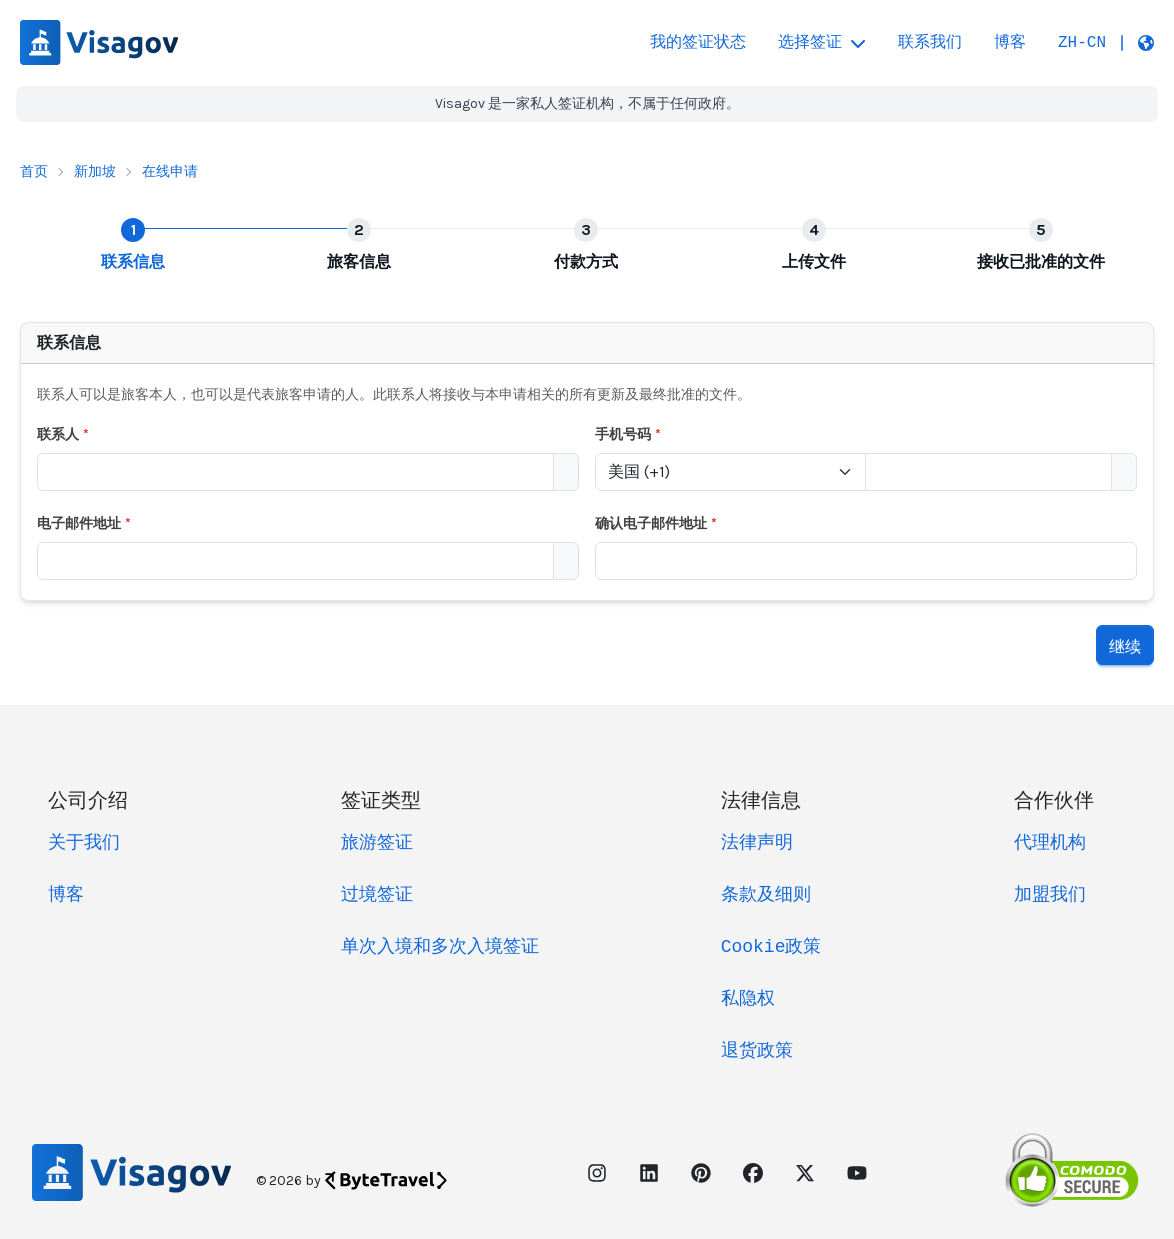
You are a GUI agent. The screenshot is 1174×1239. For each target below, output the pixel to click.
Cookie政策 (771, 945)
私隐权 (748, 997)
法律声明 (757, 841)
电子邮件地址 (84, 521)
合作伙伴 (1054, 796)
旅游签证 (377, 841)
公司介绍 (88, 796)
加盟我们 (1050, 893)
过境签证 (377, 893)
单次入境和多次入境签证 (440, 945)
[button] (1106, 43)
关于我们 (84, 841)
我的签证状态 (698, 43)
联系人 (63, 433)
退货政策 (757, 1049)
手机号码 (628, 433)
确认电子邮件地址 (656, 521)
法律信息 (761, 796)
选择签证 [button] (822, 43)
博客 (1010, 43)
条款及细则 (766, 893)
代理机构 (1050, 841)
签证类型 (381, 796)
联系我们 (930, 43)
